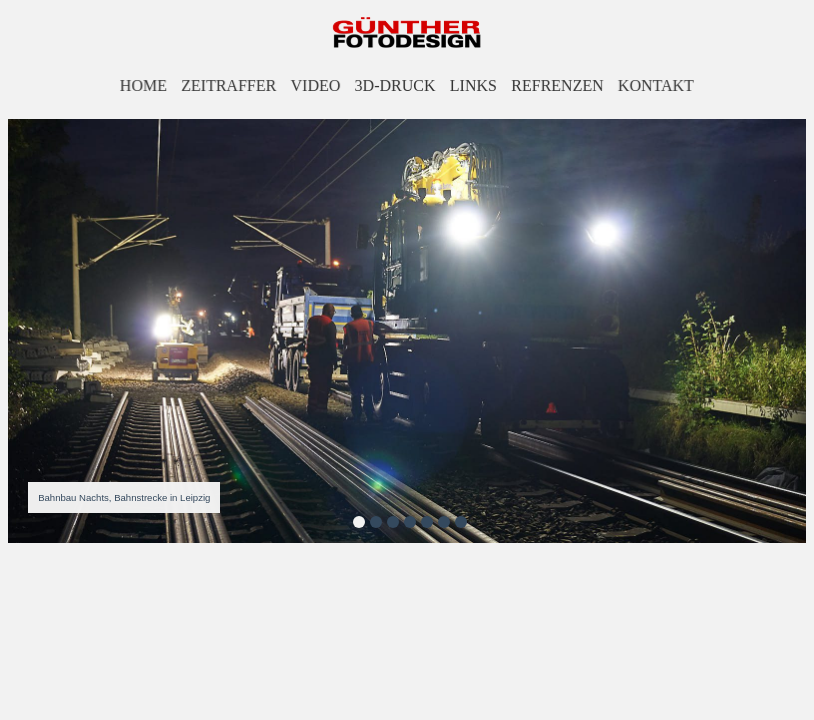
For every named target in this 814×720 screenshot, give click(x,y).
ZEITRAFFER (230, 85)
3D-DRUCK (395, 85)
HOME (145, 85)
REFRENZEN (557, 85)
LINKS (473, 85)
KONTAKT (654, 85)
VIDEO (315, 85)
